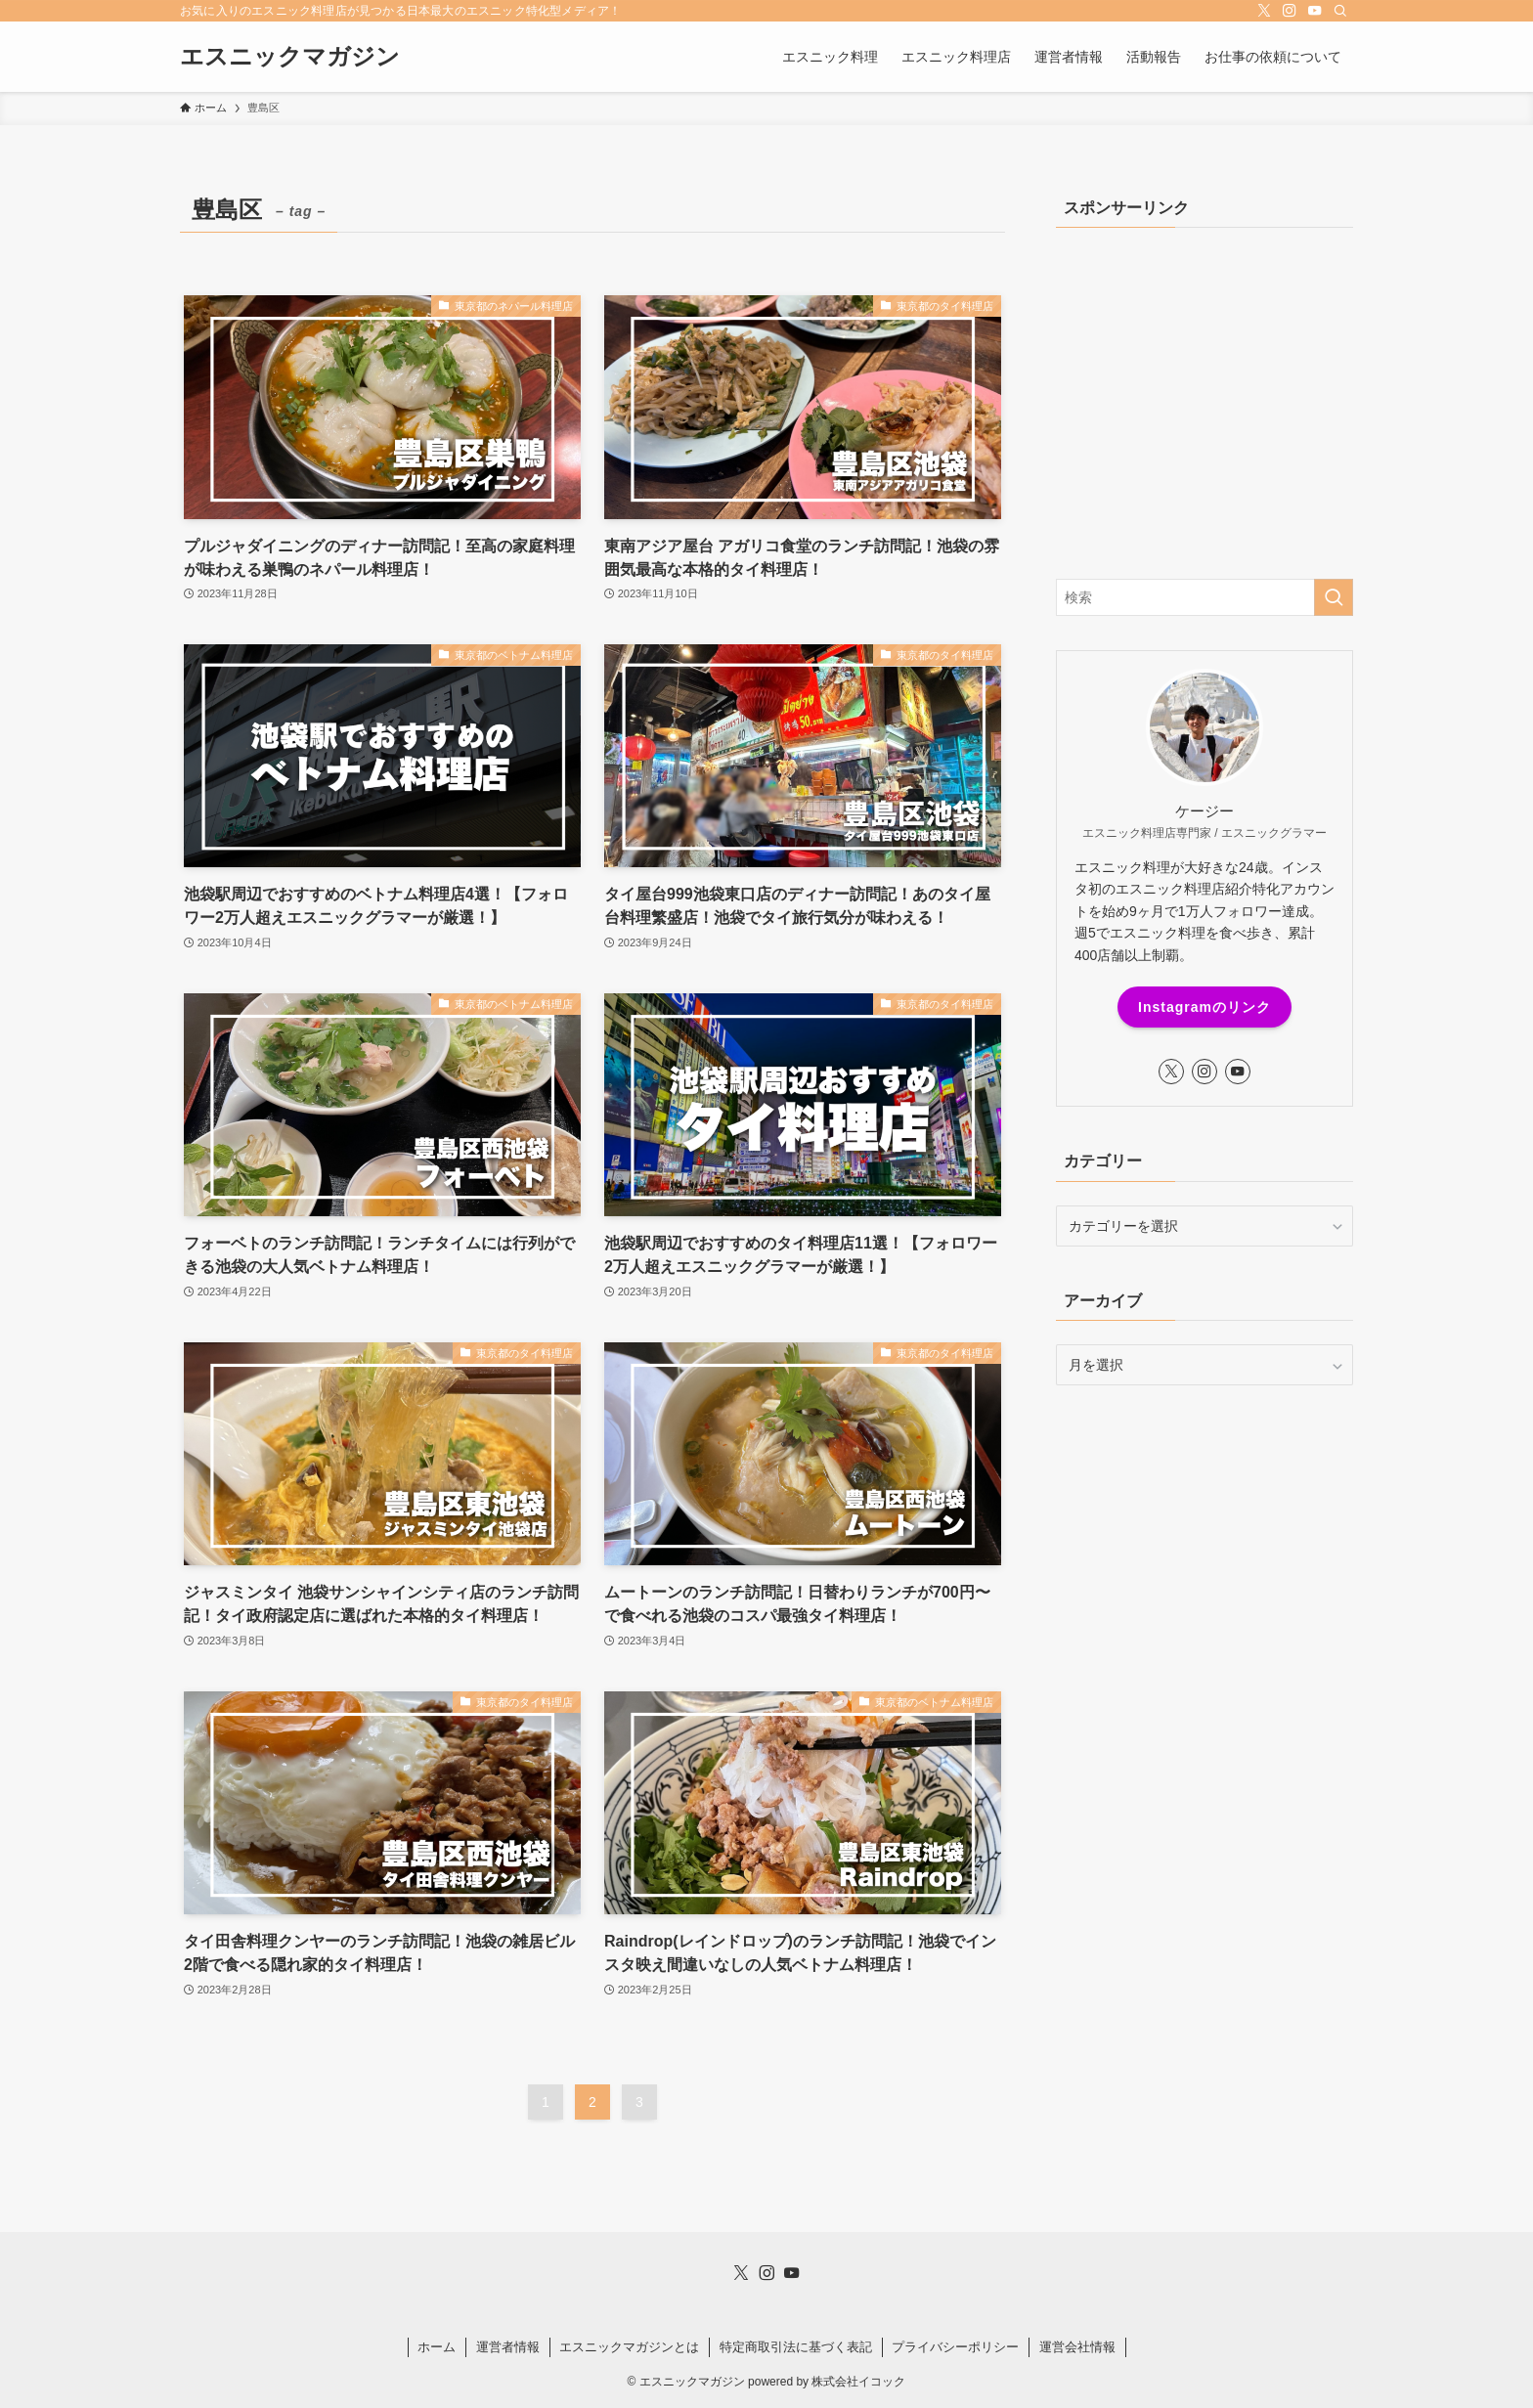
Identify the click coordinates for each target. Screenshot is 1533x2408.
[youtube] (1315, 11)
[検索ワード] (1204, 597)
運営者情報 (508, 2347)
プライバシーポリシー (955, 2347)
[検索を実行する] (1333, 597)
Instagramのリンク (1204, 1007)
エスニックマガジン (290, 56)
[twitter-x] (1264, 11)
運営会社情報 (1077, 2347)
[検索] (1340, 11)
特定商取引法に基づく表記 (796, 2347)
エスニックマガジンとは (629, 2347)
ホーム (436, 2347)
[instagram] (1289, 11)
